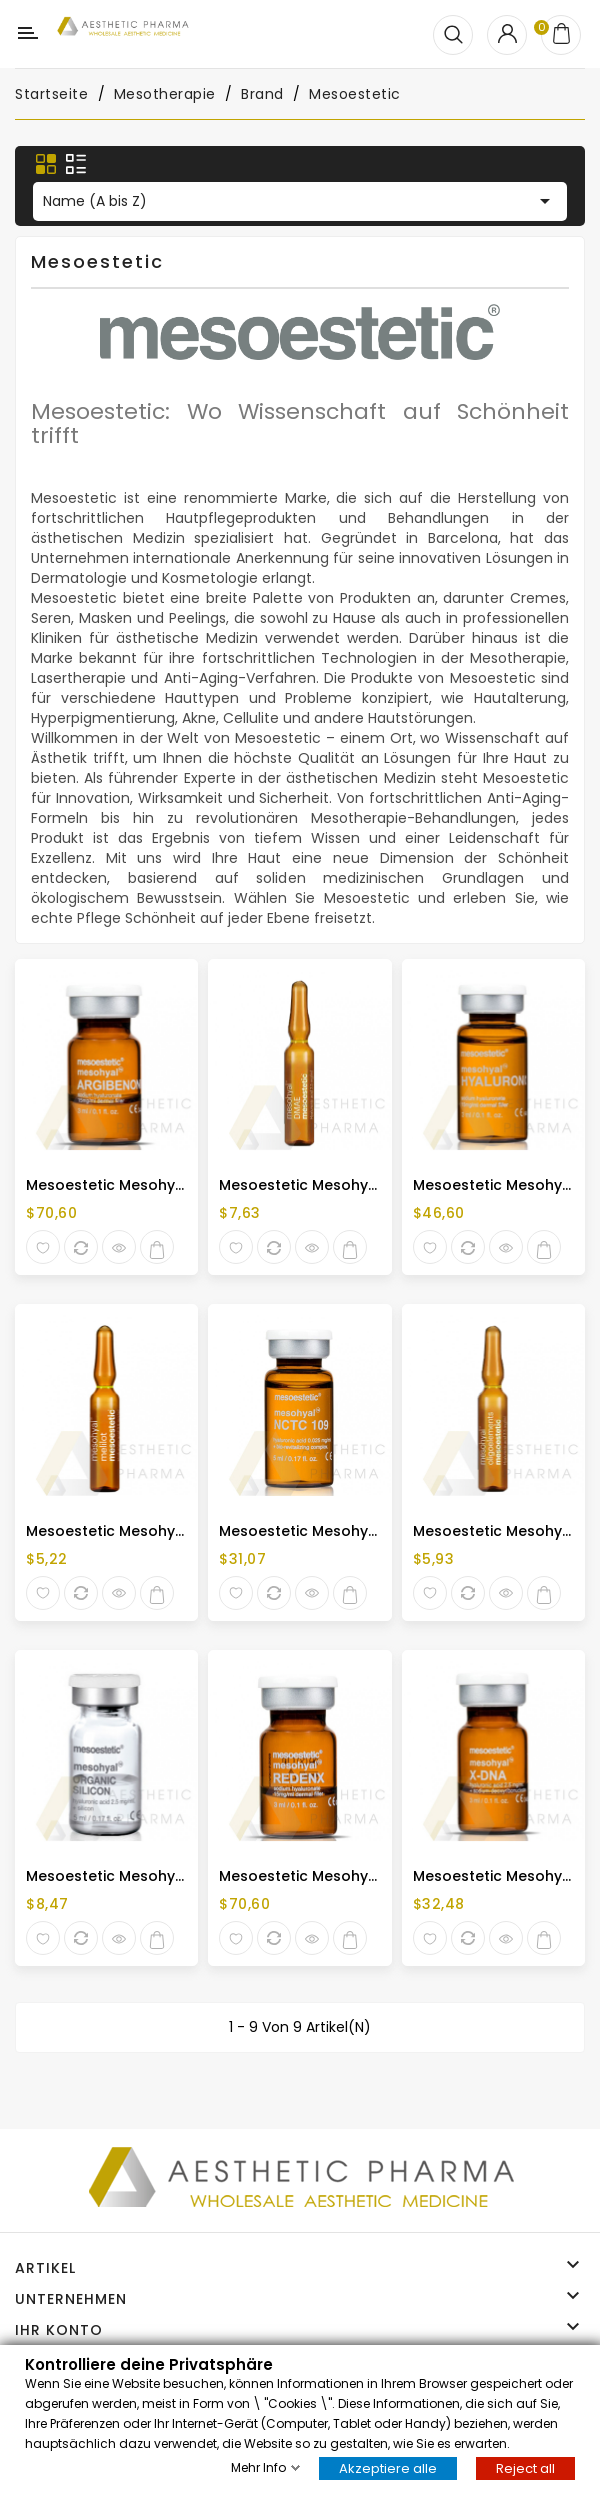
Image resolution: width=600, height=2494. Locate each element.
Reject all (525, 2467)
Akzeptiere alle (388, 2467)
